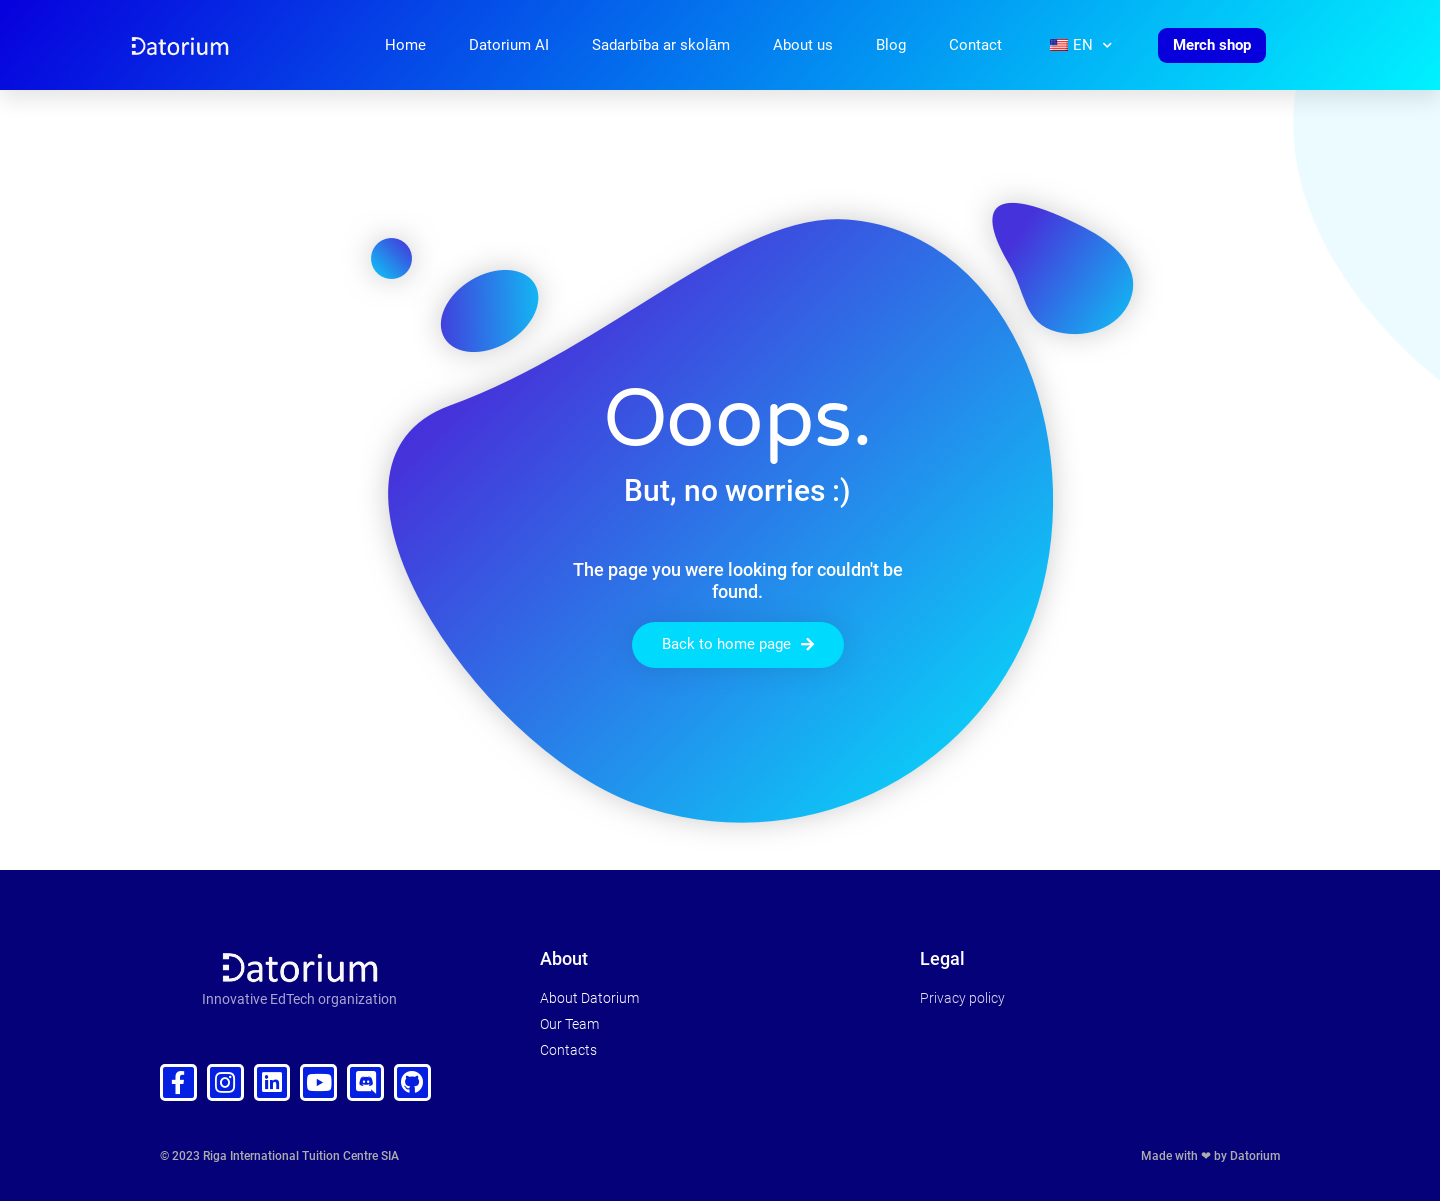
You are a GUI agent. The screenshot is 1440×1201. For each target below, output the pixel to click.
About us (803, 45)
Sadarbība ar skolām (661, 45)
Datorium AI (509, 45)
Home (405, 45)
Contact (975, 45)
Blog (891, 45)
